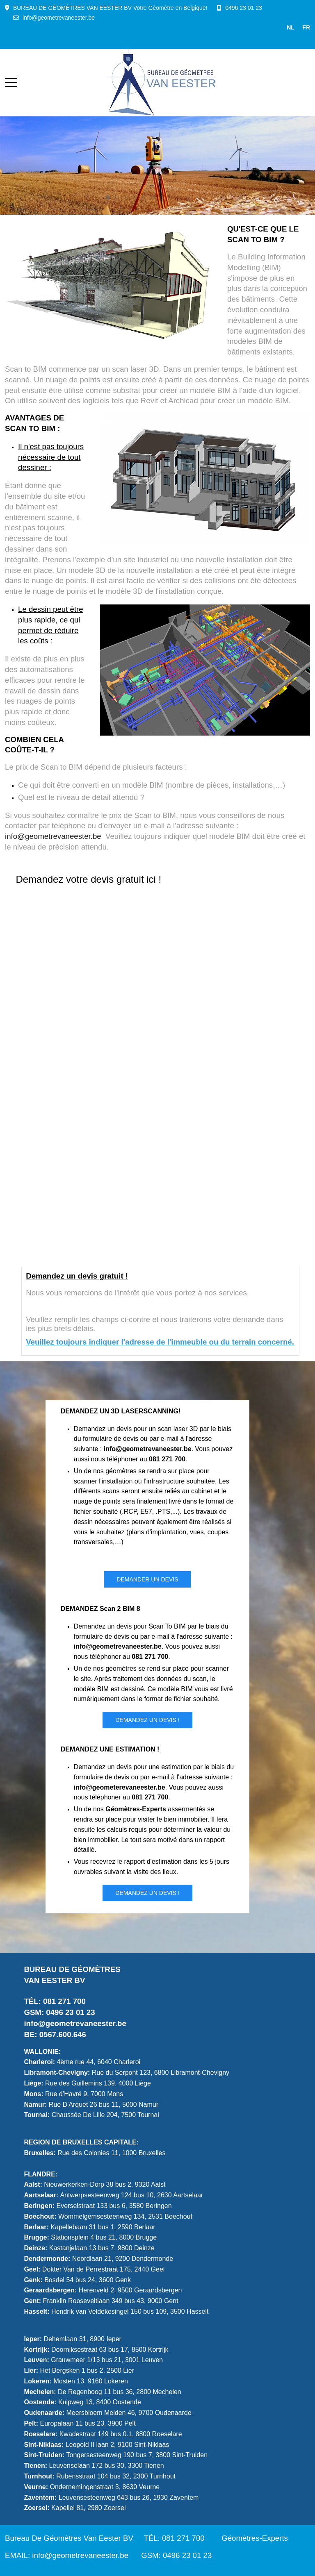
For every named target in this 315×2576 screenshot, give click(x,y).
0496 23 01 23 (243, 8)
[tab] (108, 197)
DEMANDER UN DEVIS (147, 1579)
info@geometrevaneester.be (59, 17)
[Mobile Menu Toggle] (11, 82)
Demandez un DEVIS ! (147, 1720)
